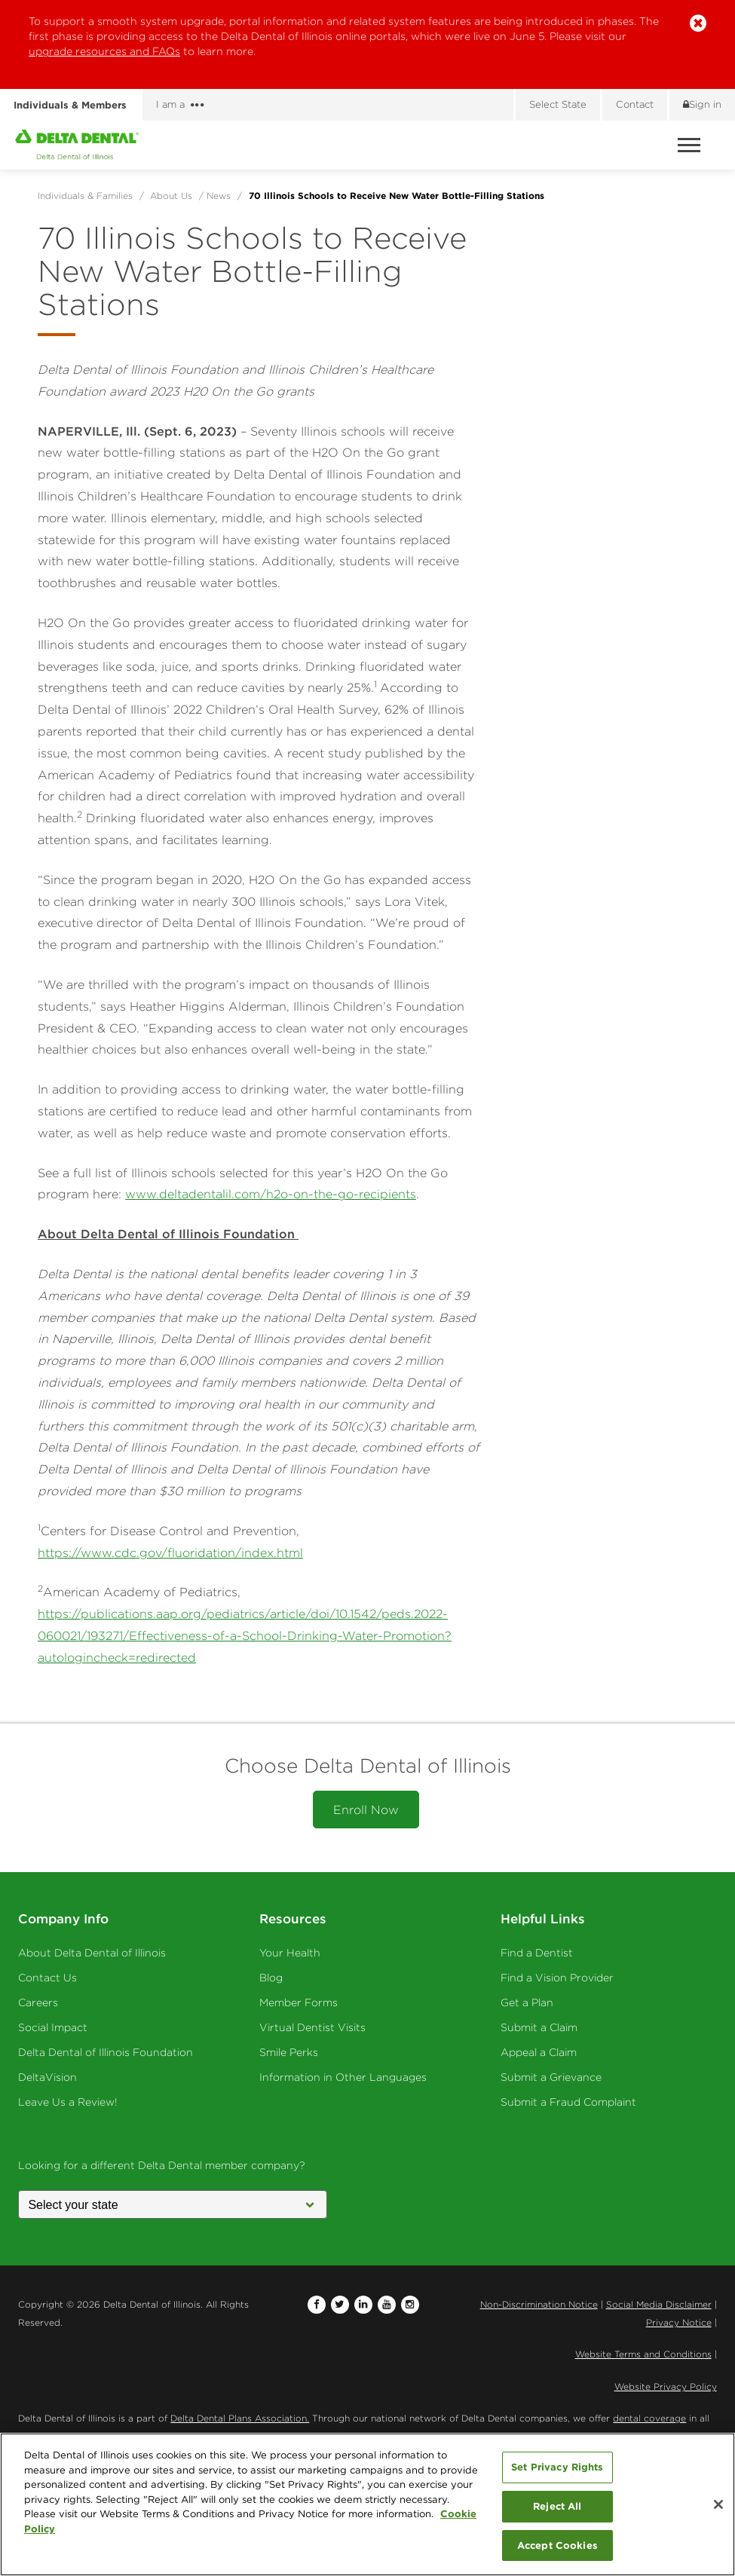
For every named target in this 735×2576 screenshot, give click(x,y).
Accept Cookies (557, 2549)
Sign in (702, 104)
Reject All (557, 2510)
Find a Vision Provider (557, 1977)
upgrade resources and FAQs (104, 51)
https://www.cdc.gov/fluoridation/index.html (170, 1552)
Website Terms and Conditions (643, 2354)
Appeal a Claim (539, 2052)
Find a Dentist (537, 1953)
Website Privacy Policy (665, 2386)
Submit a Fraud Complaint (568, 2102)
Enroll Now (366, 1809)
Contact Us (47, 1977)
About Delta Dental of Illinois (92, 1953)
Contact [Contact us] (635, 104)
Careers (38, 2002)
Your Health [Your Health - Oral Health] (289, 1953)
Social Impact (52, 2027)
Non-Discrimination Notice (539, 2304)
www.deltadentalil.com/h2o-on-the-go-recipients (270, 1193)
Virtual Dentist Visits (312, 2027)
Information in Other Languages (343, 2077)
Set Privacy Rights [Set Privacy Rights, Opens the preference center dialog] (557, 2471)
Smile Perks (288, 2052)
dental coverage (649, 2418)
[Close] (718, 2509)
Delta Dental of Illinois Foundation (105, 2052)
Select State (557, 104)
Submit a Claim (539, 2027)
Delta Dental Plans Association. (239, 2418)
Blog (271, 1977)
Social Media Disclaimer (659, 2304)
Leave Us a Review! (68, 2102)
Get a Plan (527, 2002)
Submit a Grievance (551, 2077)
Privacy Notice (679, 2322)
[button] (698, 24)
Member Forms (298, 2002)
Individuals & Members (70, 105)
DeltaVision (47, 2077)
